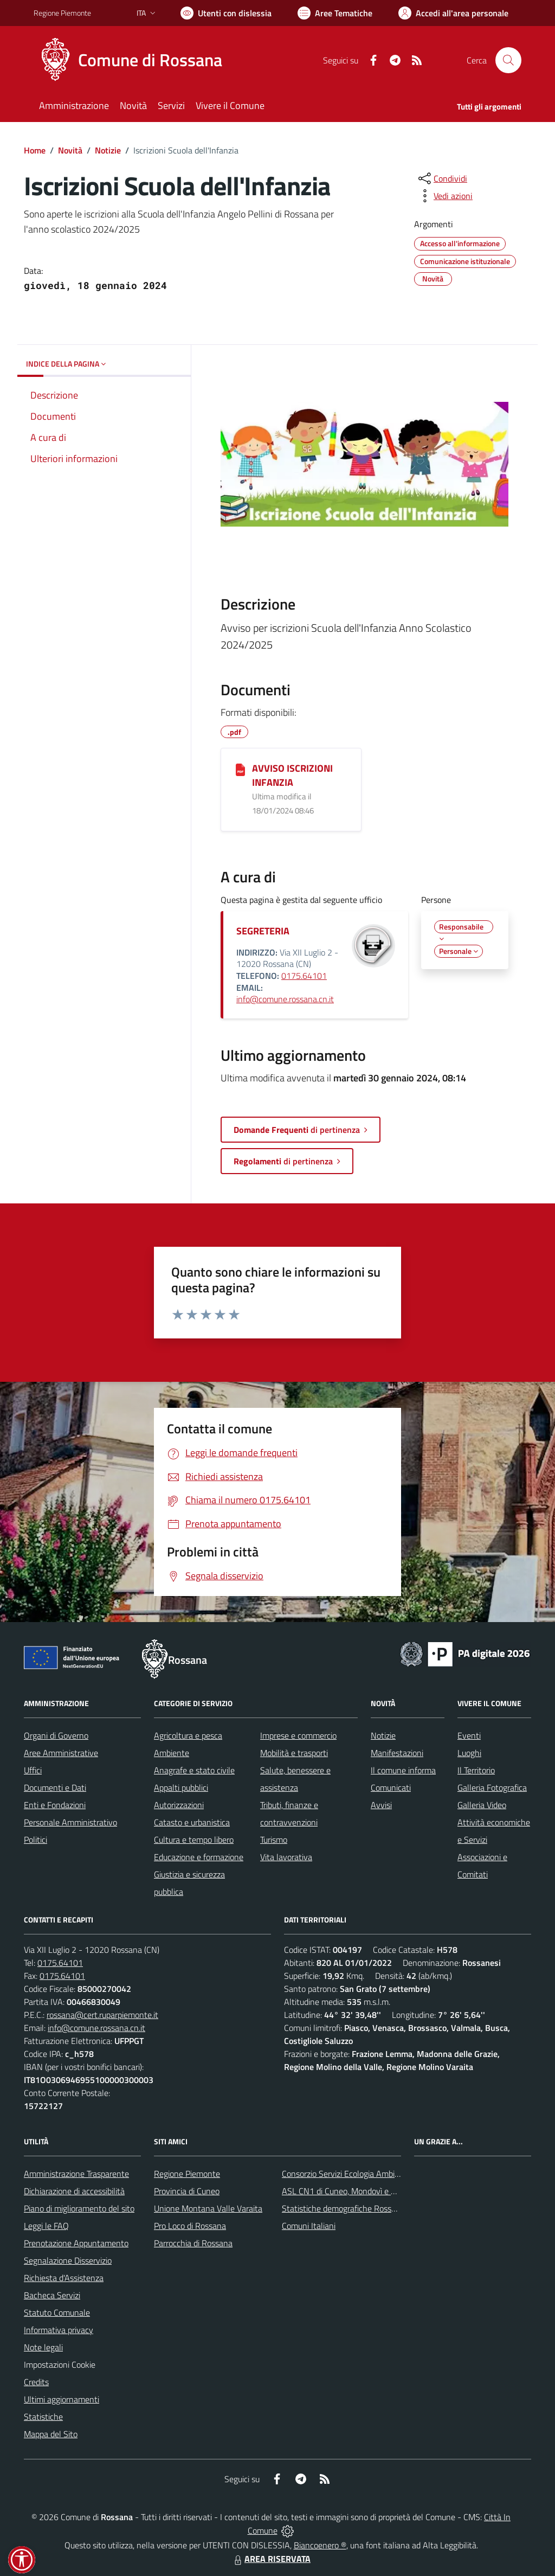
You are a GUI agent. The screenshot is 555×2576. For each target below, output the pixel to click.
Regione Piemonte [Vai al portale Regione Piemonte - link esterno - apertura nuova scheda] (62, 12)
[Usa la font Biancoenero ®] (226, 13)
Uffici (33, 1770)
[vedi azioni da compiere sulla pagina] (444, 195)
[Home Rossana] (134, 60)
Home (35, 150)
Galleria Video (481, 1804)
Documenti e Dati (55, 1787)
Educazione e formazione (198, 1856)
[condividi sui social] (441, 178)
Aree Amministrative (61, 1752)
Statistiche (43, 2416)
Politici (35, 1839)
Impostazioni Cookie (59, 2364)
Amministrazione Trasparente (76, 2173)
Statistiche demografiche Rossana (343, 2208)
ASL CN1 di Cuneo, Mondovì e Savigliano (355, 2190)
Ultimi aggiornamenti (61, 2399)
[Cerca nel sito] (508, 60)
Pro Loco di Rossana (190, 2225)
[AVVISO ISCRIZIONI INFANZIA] (240, 769)
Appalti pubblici (181, 1787)
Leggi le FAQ (46, 2225)
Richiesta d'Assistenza (64, 2277)
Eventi (469, 1735)
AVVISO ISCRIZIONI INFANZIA (292, 775)
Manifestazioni (397, 1752)
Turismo (273, 1839)
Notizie (108, 150)
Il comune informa (403, 1770)
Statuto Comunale (57, 2312)
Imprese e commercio (298, 1735)
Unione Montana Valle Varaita (208, 2208)
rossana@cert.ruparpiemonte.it (102, 2014)
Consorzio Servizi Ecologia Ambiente (346, 2173)
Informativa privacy (58, 2329)
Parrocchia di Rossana (193, 2243)
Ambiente (171, 1752)
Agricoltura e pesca (188, 1735)
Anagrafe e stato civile (194, 1770)
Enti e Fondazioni (55, 1804)
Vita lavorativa (286, 1856)
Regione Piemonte (187, 2173)
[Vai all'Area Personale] (453, 13)
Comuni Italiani (308, 2225)
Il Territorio (476, 1770)
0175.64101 (304, 975)
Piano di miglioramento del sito (79, 2208)
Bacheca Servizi (52, 2295)
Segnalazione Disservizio (68, 2260)
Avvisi (381, 1804)
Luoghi (469, 1752)
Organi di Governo (56, 1735)
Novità (70, 150)
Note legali (43, 2347)
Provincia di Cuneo (187, 2190)
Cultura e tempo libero (194, 1839)
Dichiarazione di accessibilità (74, 2190)
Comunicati (391, 1787)
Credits (36, 2381)
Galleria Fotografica (492, 1787)
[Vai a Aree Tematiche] (335, 13)
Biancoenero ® (320, 2545)
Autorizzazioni (179, 1804)
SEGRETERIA (262, 931)
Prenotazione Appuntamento (76, 2243)
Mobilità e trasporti (294, 1752)
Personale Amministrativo (70, 1822)
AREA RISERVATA (271, 2558)
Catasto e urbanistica (192, 1822)
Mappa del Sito (51, 2433)
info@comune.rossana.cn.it (285, 998)
